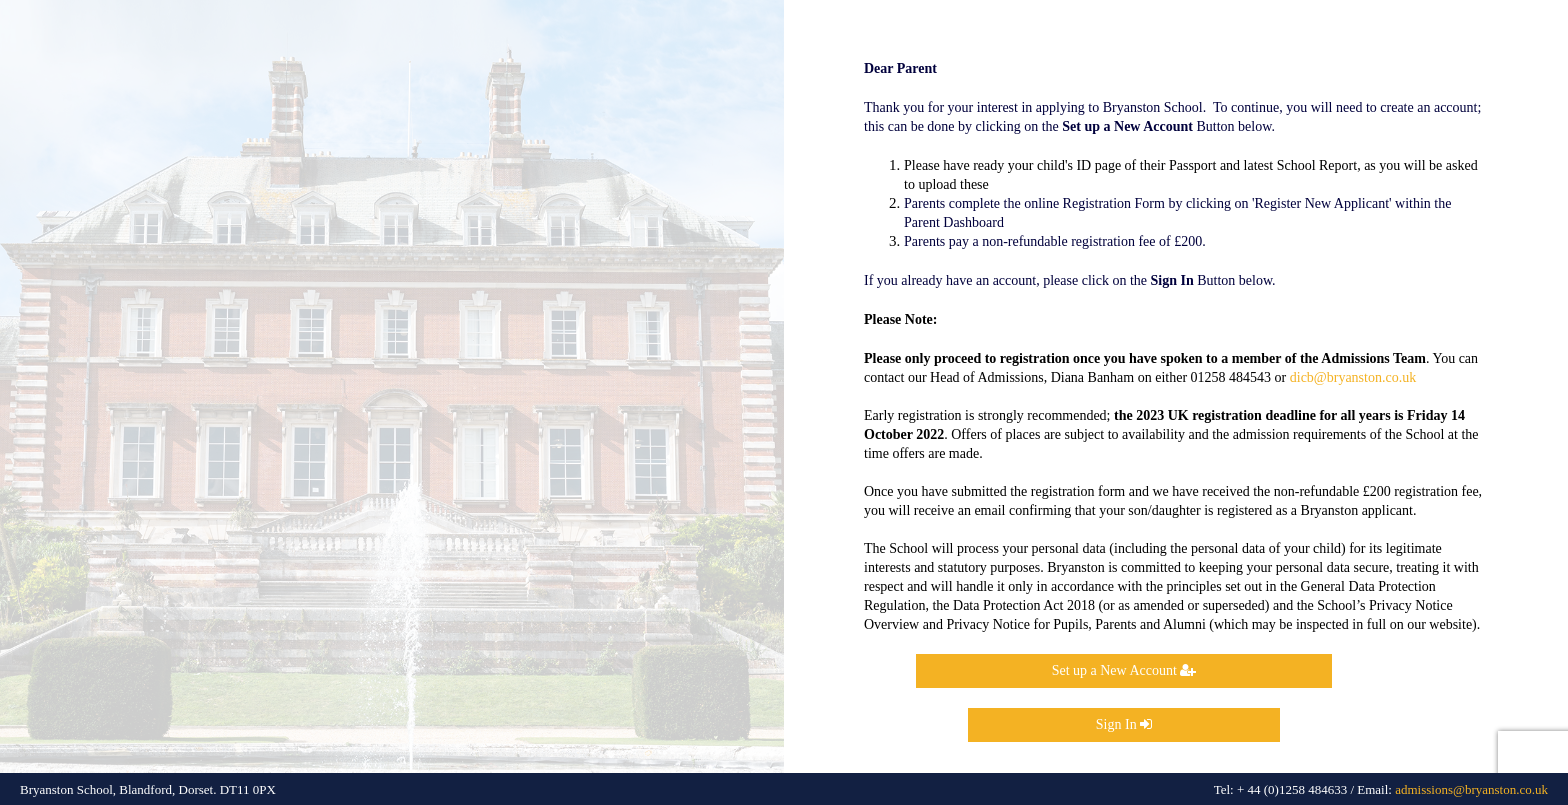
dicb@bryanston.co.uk (1353, 377)
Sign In (1124, 724)
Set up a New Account (1124, 670)
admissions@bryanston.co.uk (1471, 789)
